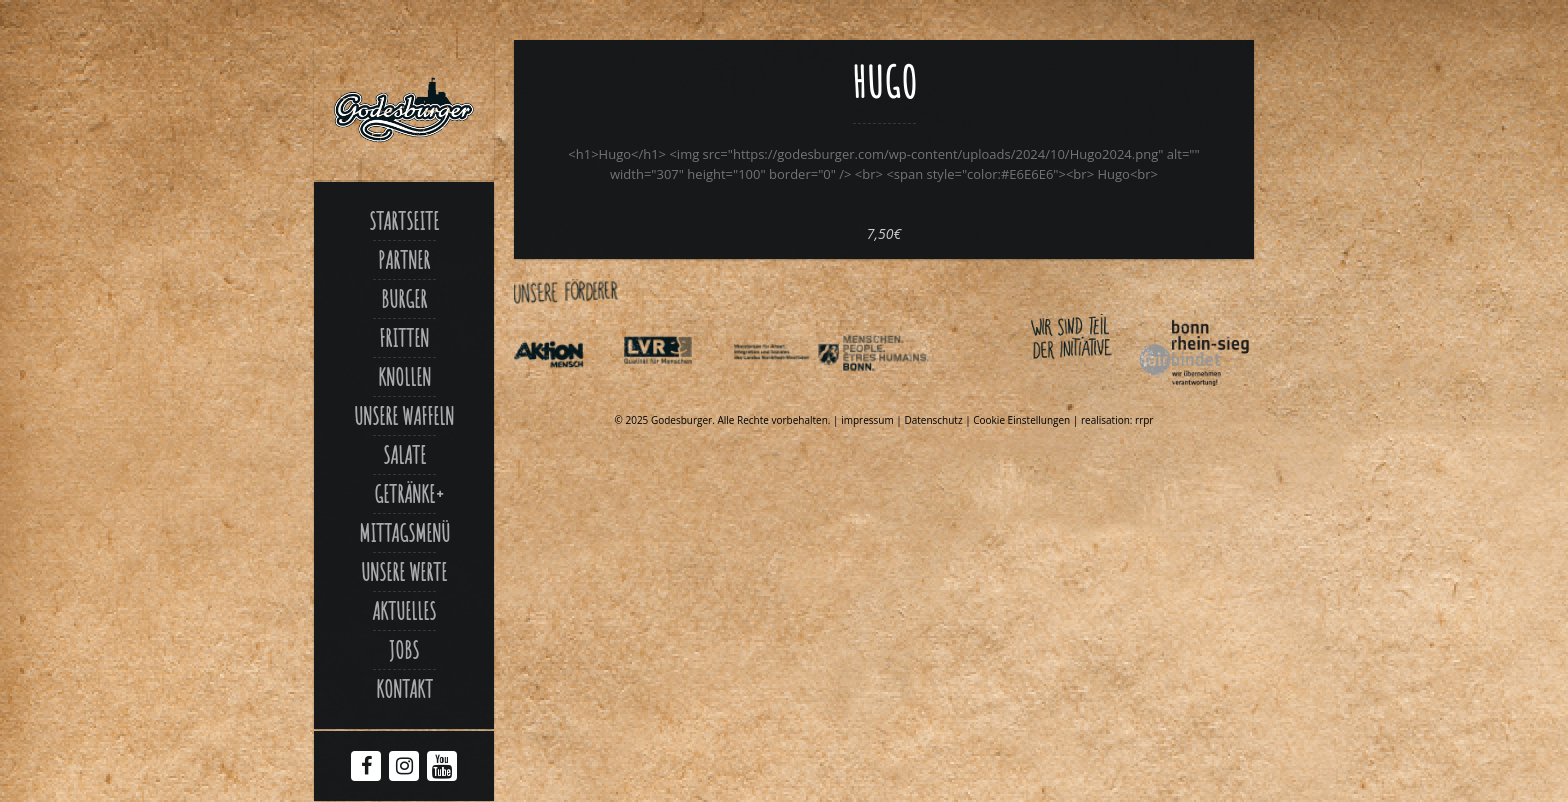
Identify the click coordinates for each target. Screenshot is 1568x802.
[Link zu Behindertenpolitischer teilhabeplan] (895, 390)
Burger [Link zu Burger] (404, 299)
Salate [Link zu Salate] (404, 455)
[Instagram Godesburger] (404, 768)
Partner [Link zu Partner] (404, 260)
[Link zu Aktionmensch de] (567, 390)
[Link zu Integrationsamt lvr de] (676, 390)
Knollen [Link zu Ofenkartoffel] (404, 377)
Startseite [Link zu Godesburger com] (404, 221)
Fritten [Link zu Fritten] (404, 338)
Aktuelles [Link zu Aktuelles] (404, 611)
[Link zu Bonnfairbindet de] (1102, 390)
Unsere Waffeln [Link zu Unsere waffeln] (404, 416)
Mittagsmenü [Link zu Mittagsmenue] (404, 533)
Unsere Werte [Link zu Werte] (404, 572)
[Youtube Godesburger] (442, 770)
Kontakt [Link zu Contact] (404, 689)
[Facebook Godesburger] (366, 768)
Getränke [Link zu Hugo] (404, 494)
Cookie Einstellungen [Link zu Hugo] (1021, 420)
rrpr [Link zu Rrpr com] (1144, 420)
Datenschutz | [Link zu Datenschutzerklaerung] (938, 420)
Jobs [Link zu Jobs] (404, 650)
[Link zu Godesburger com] (404, 110)
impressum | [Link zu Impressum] (872, 420)
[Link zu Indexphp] (786, 390)
